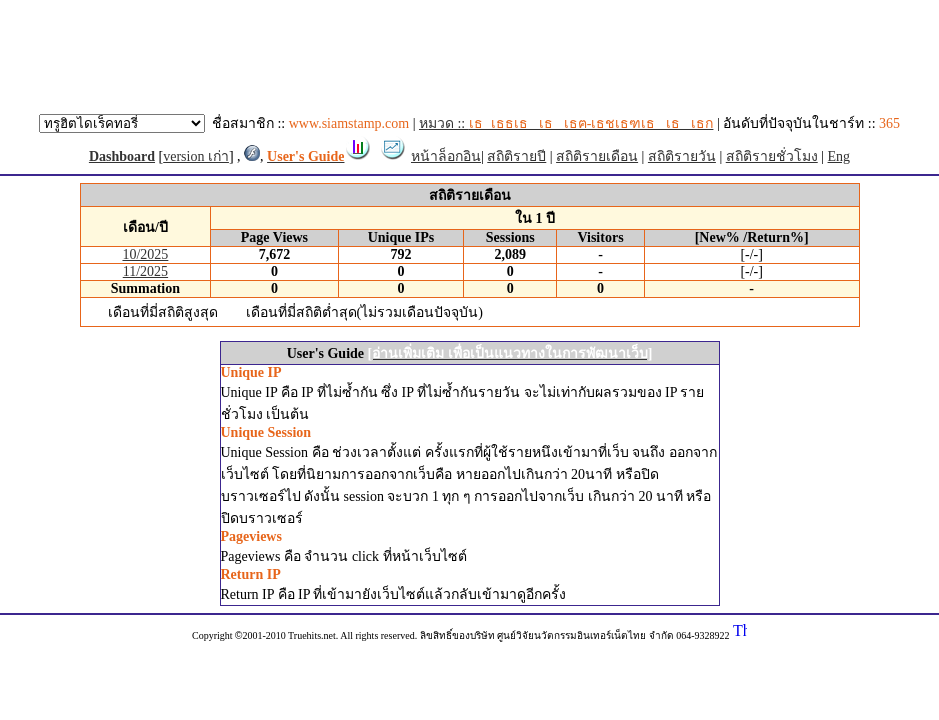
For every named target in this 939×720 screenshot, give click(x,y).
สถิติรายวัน (682, 156)
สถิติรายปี (516, 156)
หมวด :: (566, 123)
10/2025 (145, 254)
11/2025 (145, 271)
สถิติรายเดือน (597, 156)
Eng (839, 156)
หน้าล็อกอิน (446, 156)
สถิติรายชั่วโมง (772, 156)
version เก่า (196, 156)
